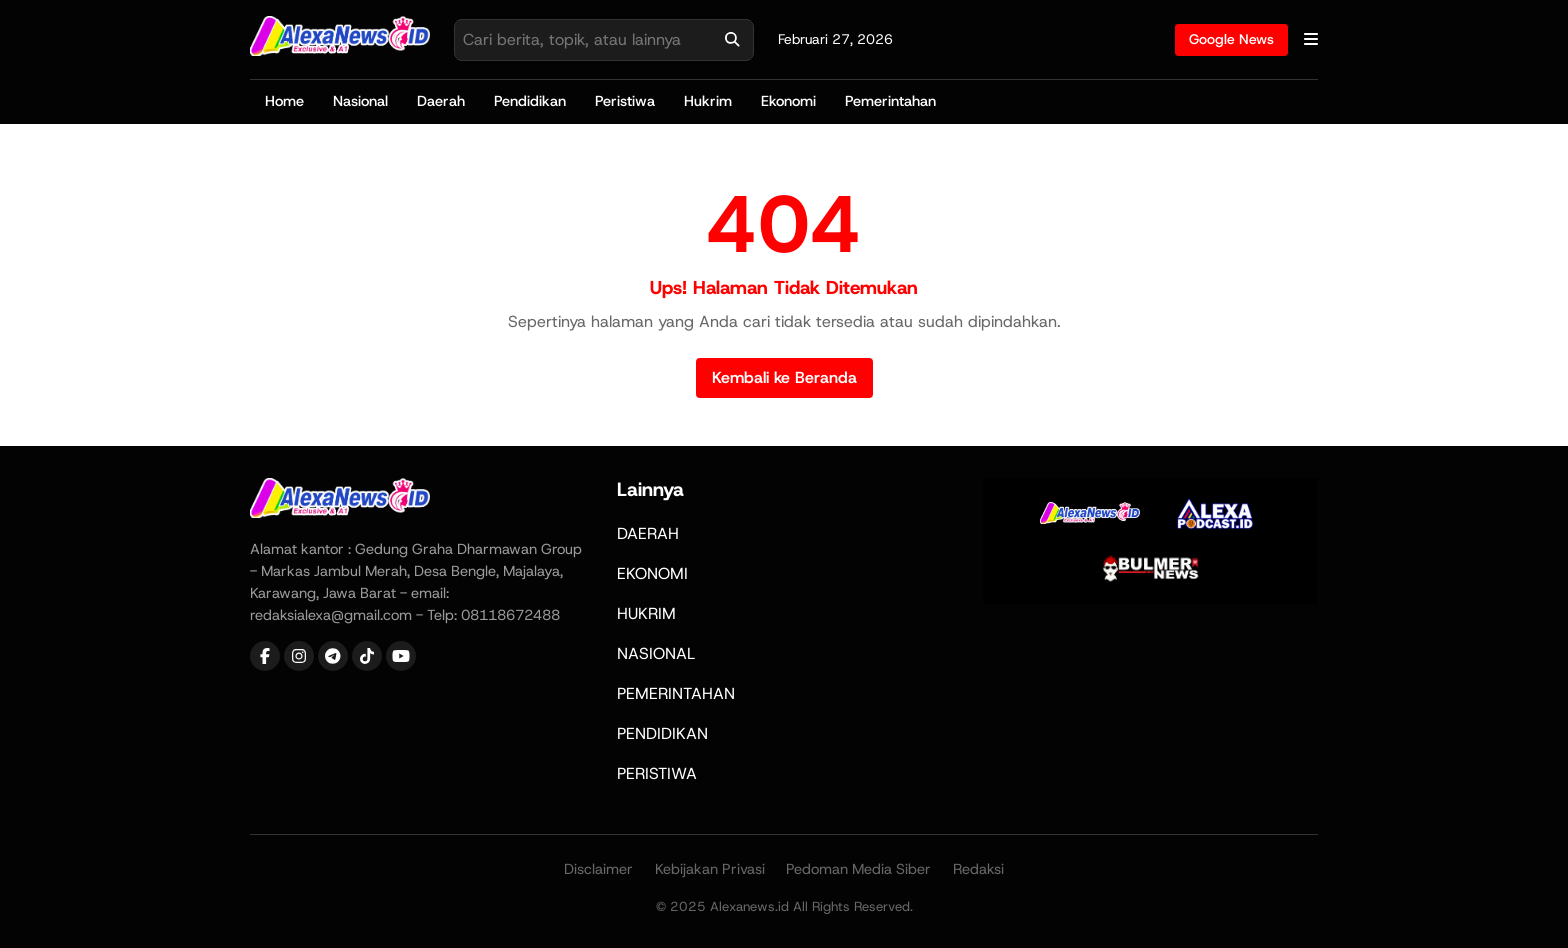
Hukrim (708, 101)
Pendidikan (530, 101)
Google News (1231, 39)
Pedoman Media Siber (858, 869)
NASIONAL (656, 653)
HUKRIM (646, 613)
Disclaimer (598, 869)
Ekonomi (788, 101)
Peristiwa (625, 101)
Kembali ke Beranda (784, 377)
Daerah (441, 101)
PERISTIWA (657, 773)
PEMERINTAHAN (676, 693)
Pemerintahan (890, 101)
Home (284, 101)
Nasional (360, 101)
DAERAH (648, 533)
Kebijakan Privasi (710, 869)
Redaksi (978, 869)
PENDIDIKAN (662, 733)
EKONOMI (652, 573)
